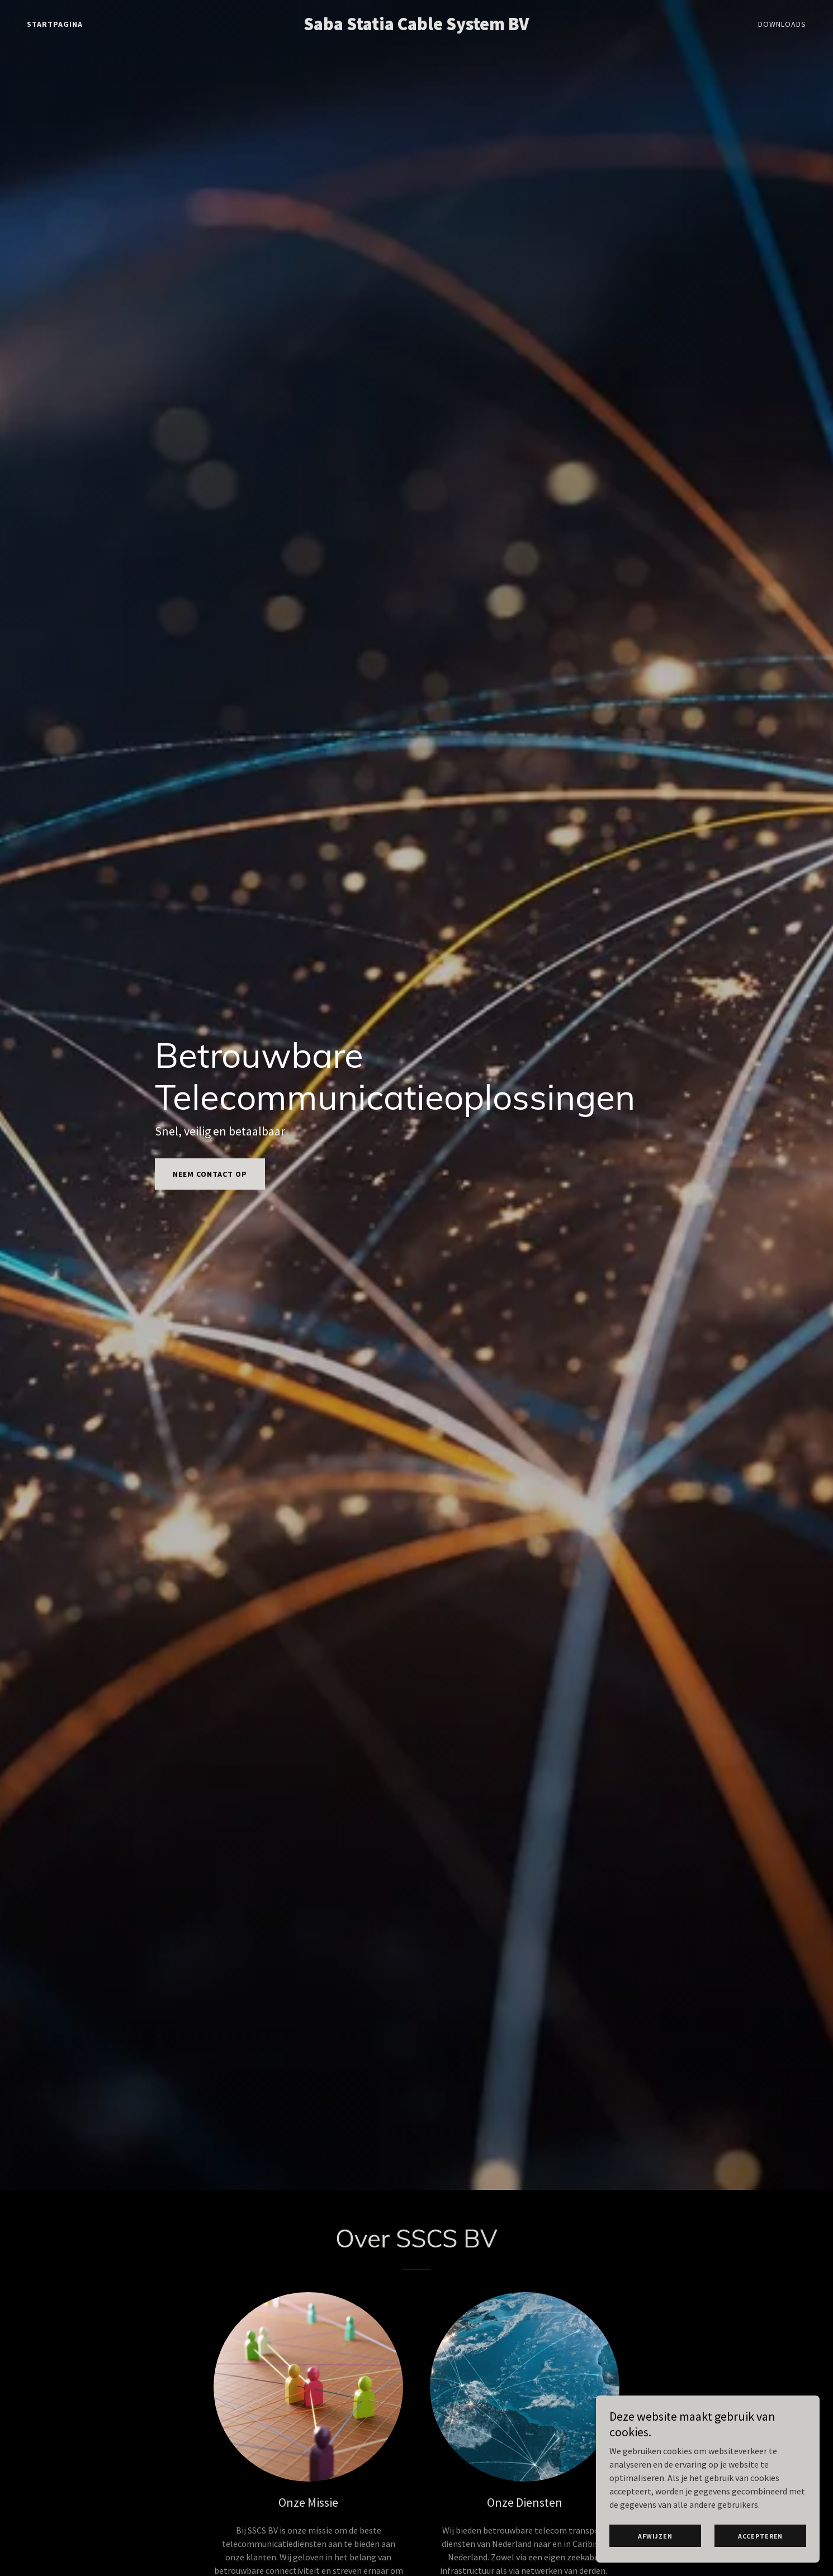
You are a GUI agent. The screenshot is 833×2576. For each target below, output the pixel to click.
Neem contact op (210, 1174)
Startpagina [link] (55, 24)
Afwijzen (655, 2536)
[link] (417, 26)
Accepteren (760, 2536)
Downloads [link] (782, 24)
